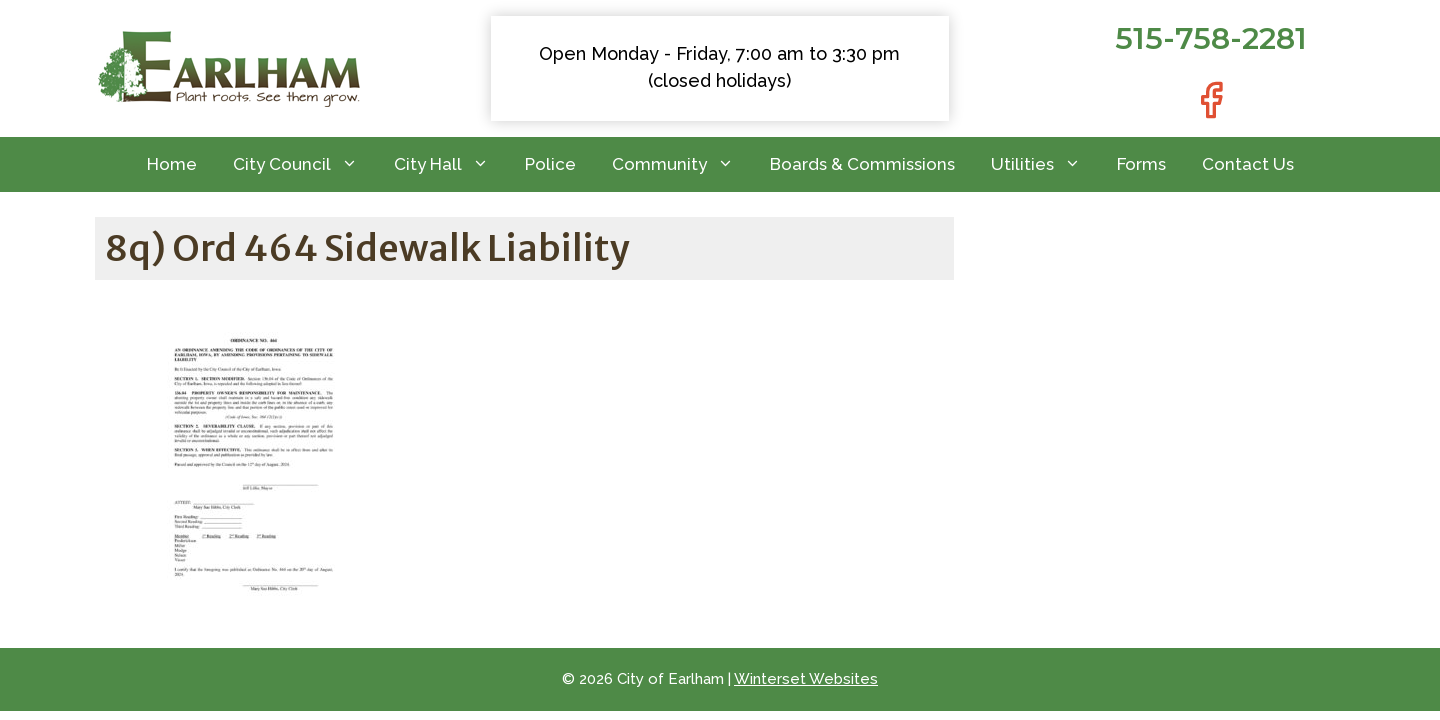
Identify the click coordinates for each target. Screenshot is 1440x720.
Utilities (1045, 164)
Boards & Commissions (862, 164)
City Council (304, 164)
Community (682, 164)
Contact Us (1248, 164)
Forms (1141, 164)
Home (172, 164)
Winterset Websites (806, 679)
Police (550, 164)
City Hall (450, 164)
